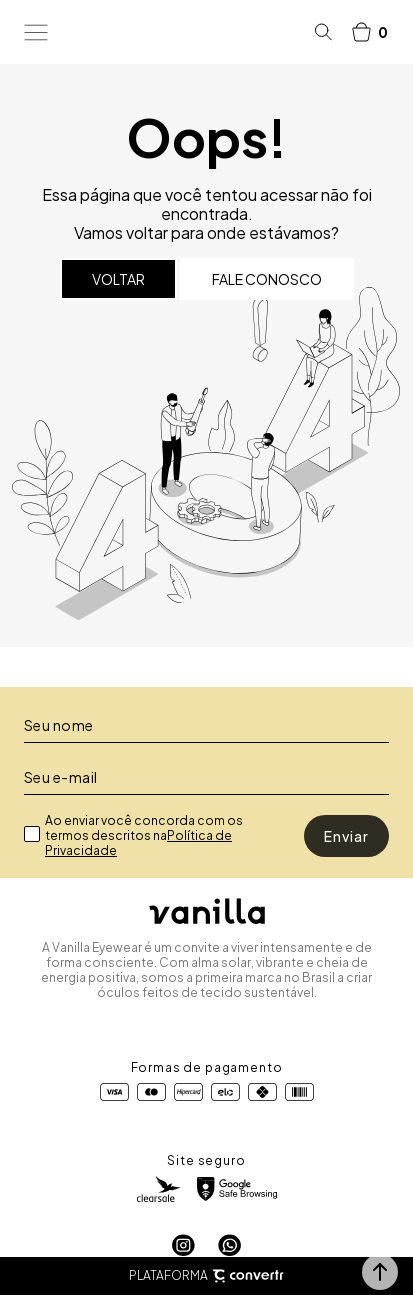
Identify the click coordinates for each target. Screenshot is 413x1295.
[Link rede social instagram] (183, 1245)
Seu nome (59, 725)
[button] (380, 1272)
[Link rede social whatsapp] (229, 1245)
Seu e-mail (61, 777)
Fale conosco (267, 279)
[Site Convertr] (248, 1276)
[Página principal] (181, 32)
